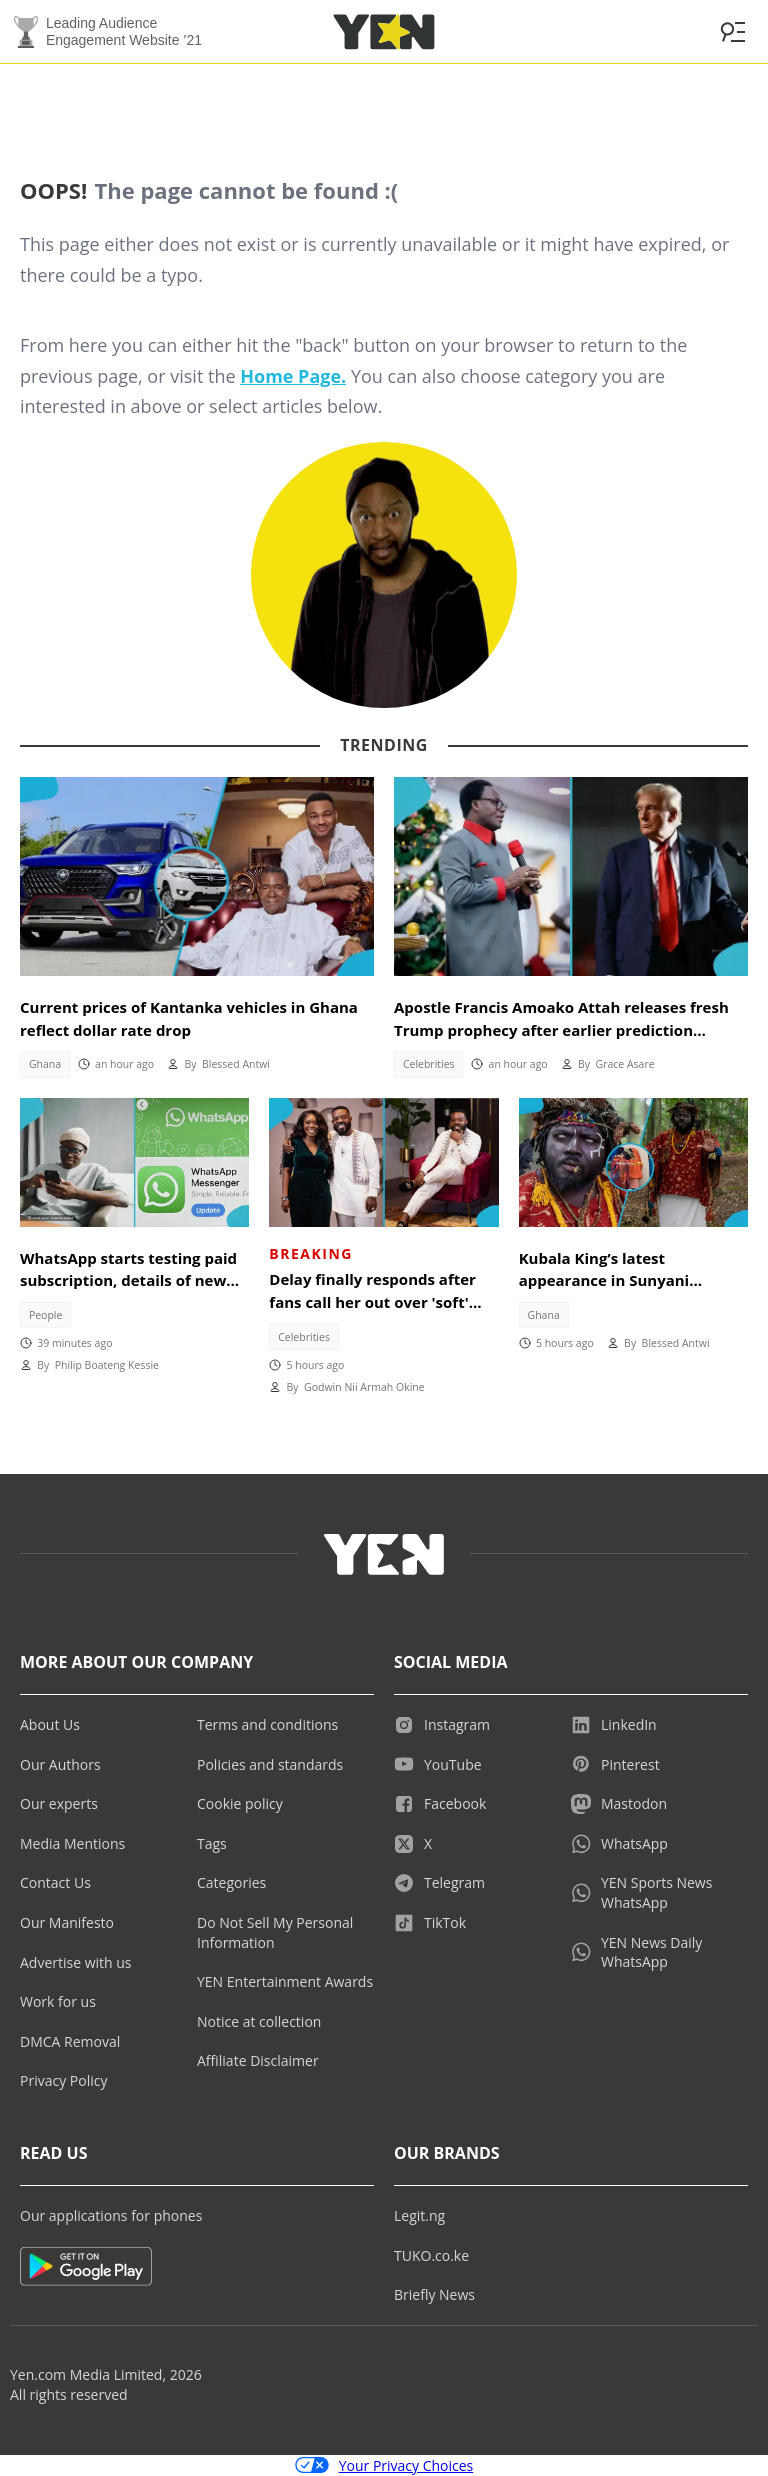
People (46, 1315)
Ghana (45, 1064)
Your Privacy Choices (384, 2465)
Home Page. (293, 376)
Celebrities (429, 1064)
